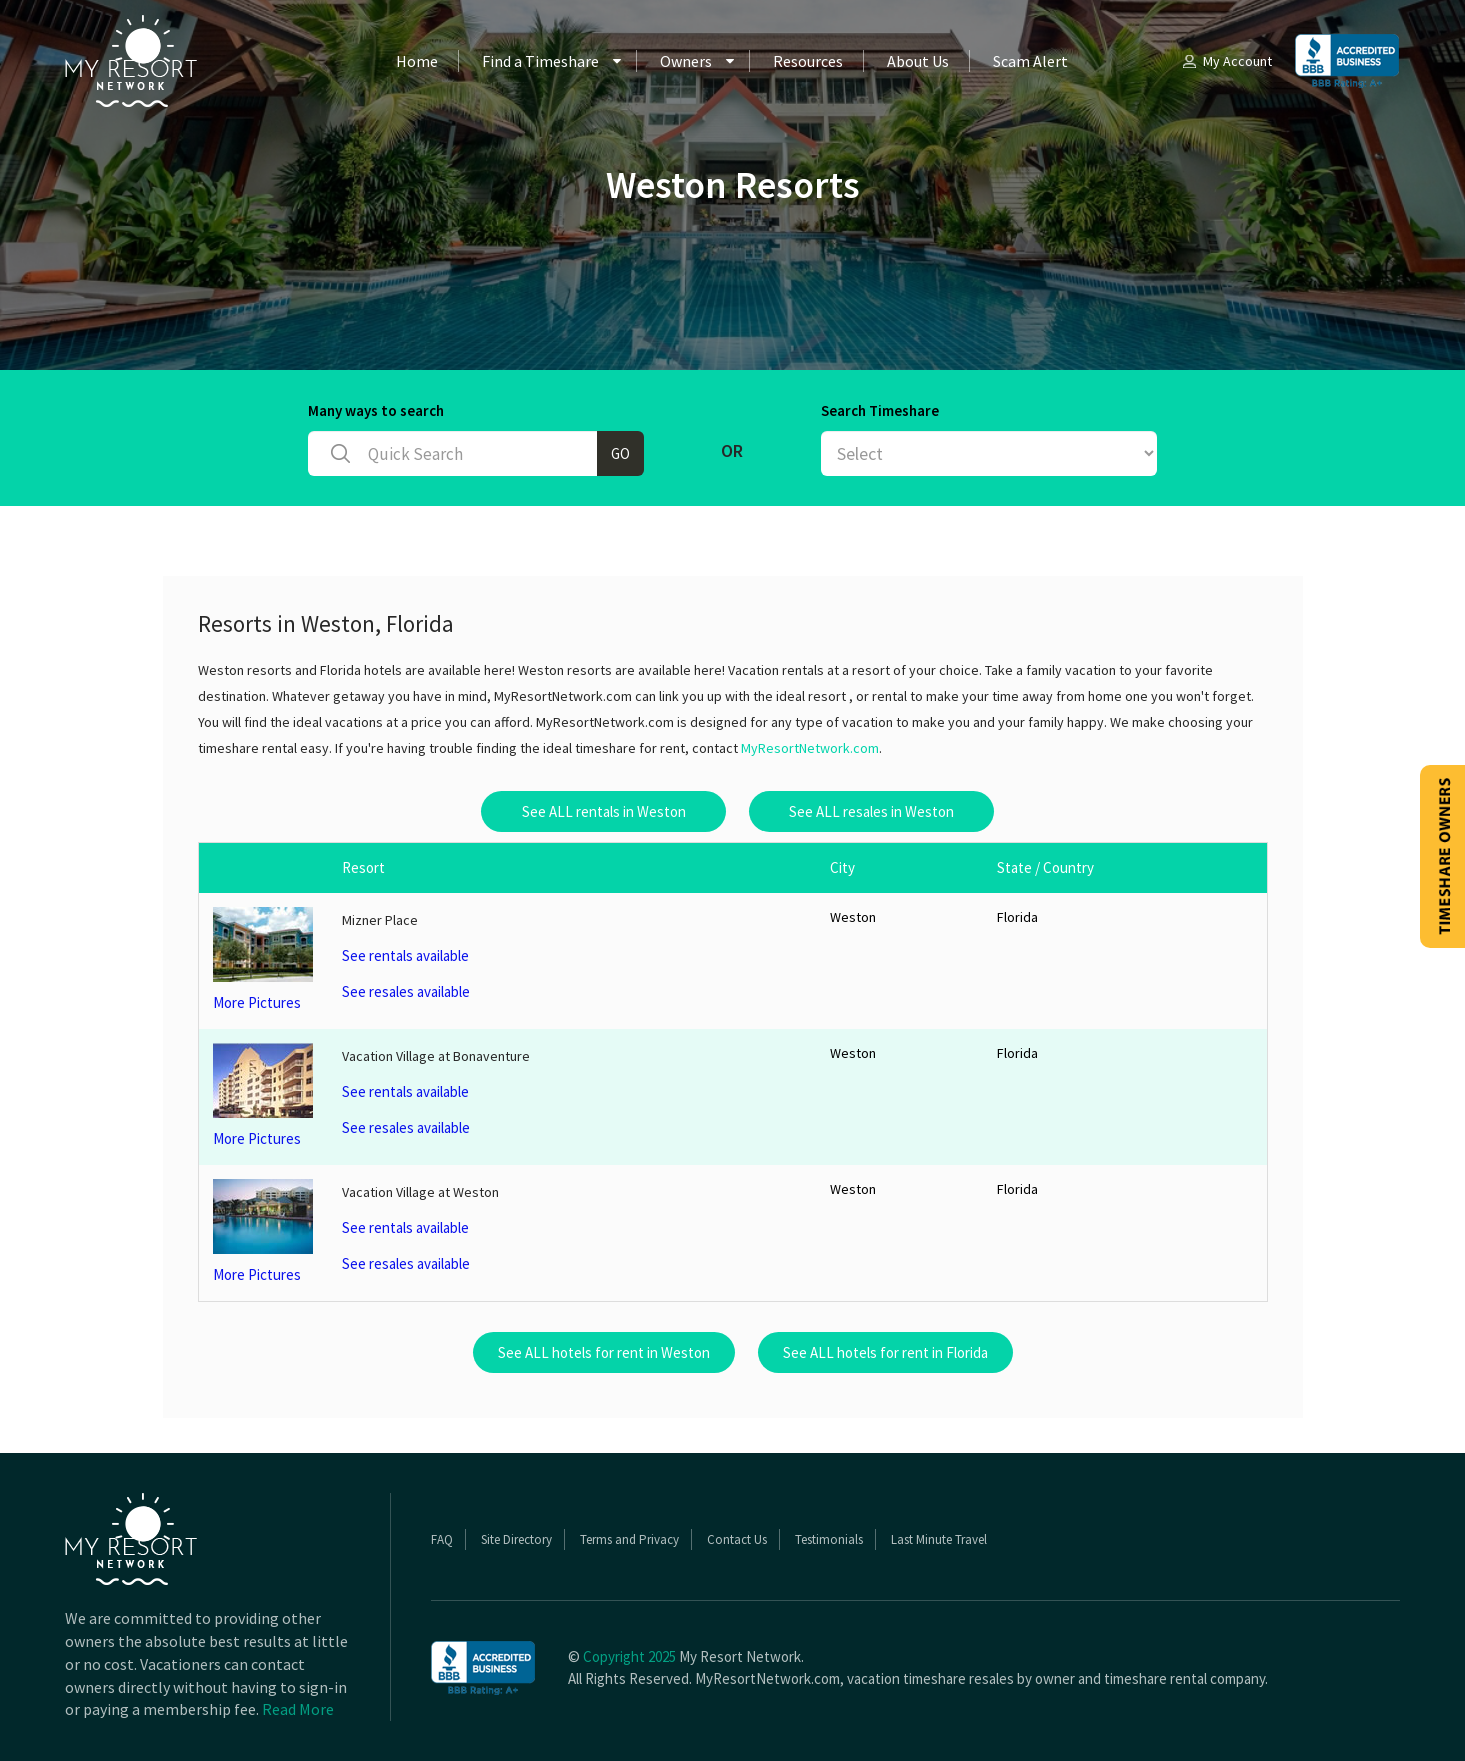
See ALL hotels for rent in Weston (604, 1352)
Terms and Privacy (629, 1539)
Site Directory (516, 1539)
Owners (686, 61)
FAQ (442, 1539)
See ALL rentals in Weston (604, 811)
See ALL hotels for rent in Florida (885, 1352)
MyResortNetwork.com (810, 748)
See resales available (406, 991)
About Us (918, 61)
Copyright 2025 (629, 1656)
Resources (808, 61)
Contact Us (737, 1539)
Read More (298, 1709)
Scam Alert (1030, 61)
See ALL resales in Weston (871, 811)
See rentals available (405, 955)
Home (417, 61)
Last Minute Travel (939, 1539)
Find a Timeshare (540, 61)
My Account (1226, 61)
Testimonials (829, 1539)
